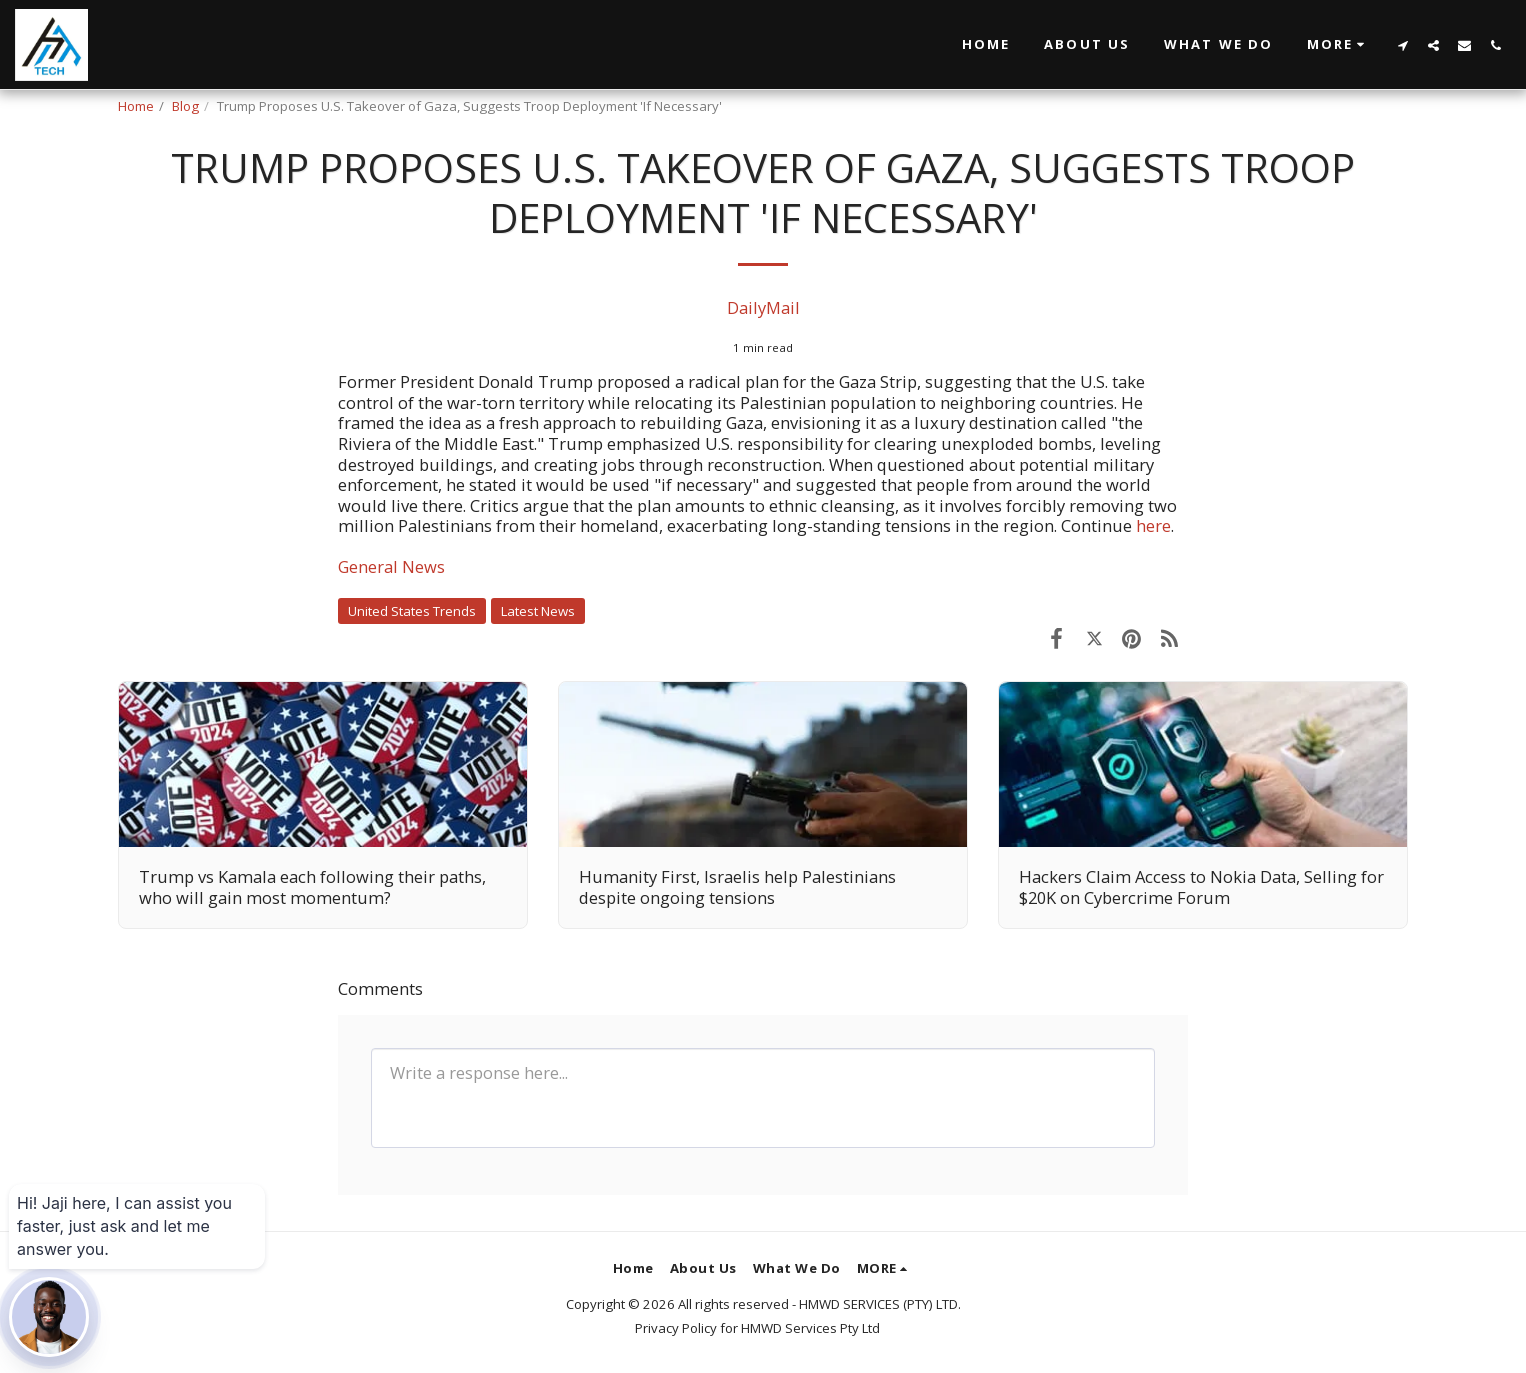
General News (391, 566)
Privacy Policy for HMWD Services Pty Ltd (757, 1328)
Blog (185, 106)
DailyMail (763, 307)
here (1153, 525)
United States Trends (412, 611)
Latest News (538, 611)
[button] (1338, 45)
